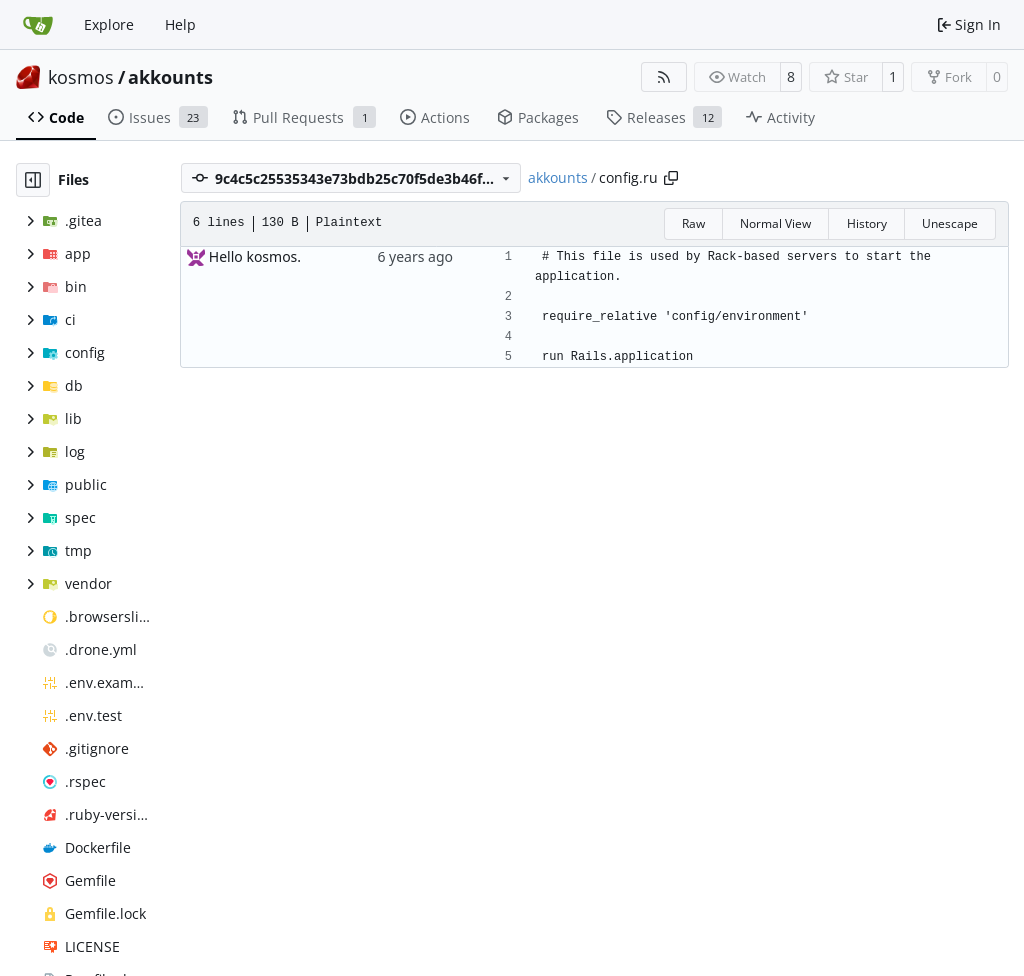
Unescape (950, 223)
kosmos (81, 77)
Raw (693, 223)
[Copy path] (671, 178)
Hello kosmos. (255, 256)
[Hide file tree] (33, 180)
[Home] (38, 25)
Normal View (775, 223)
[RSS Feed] (664, 77)
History (867, 223)
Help (180, 24)
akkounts (170, 77)
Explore (109, 24)
